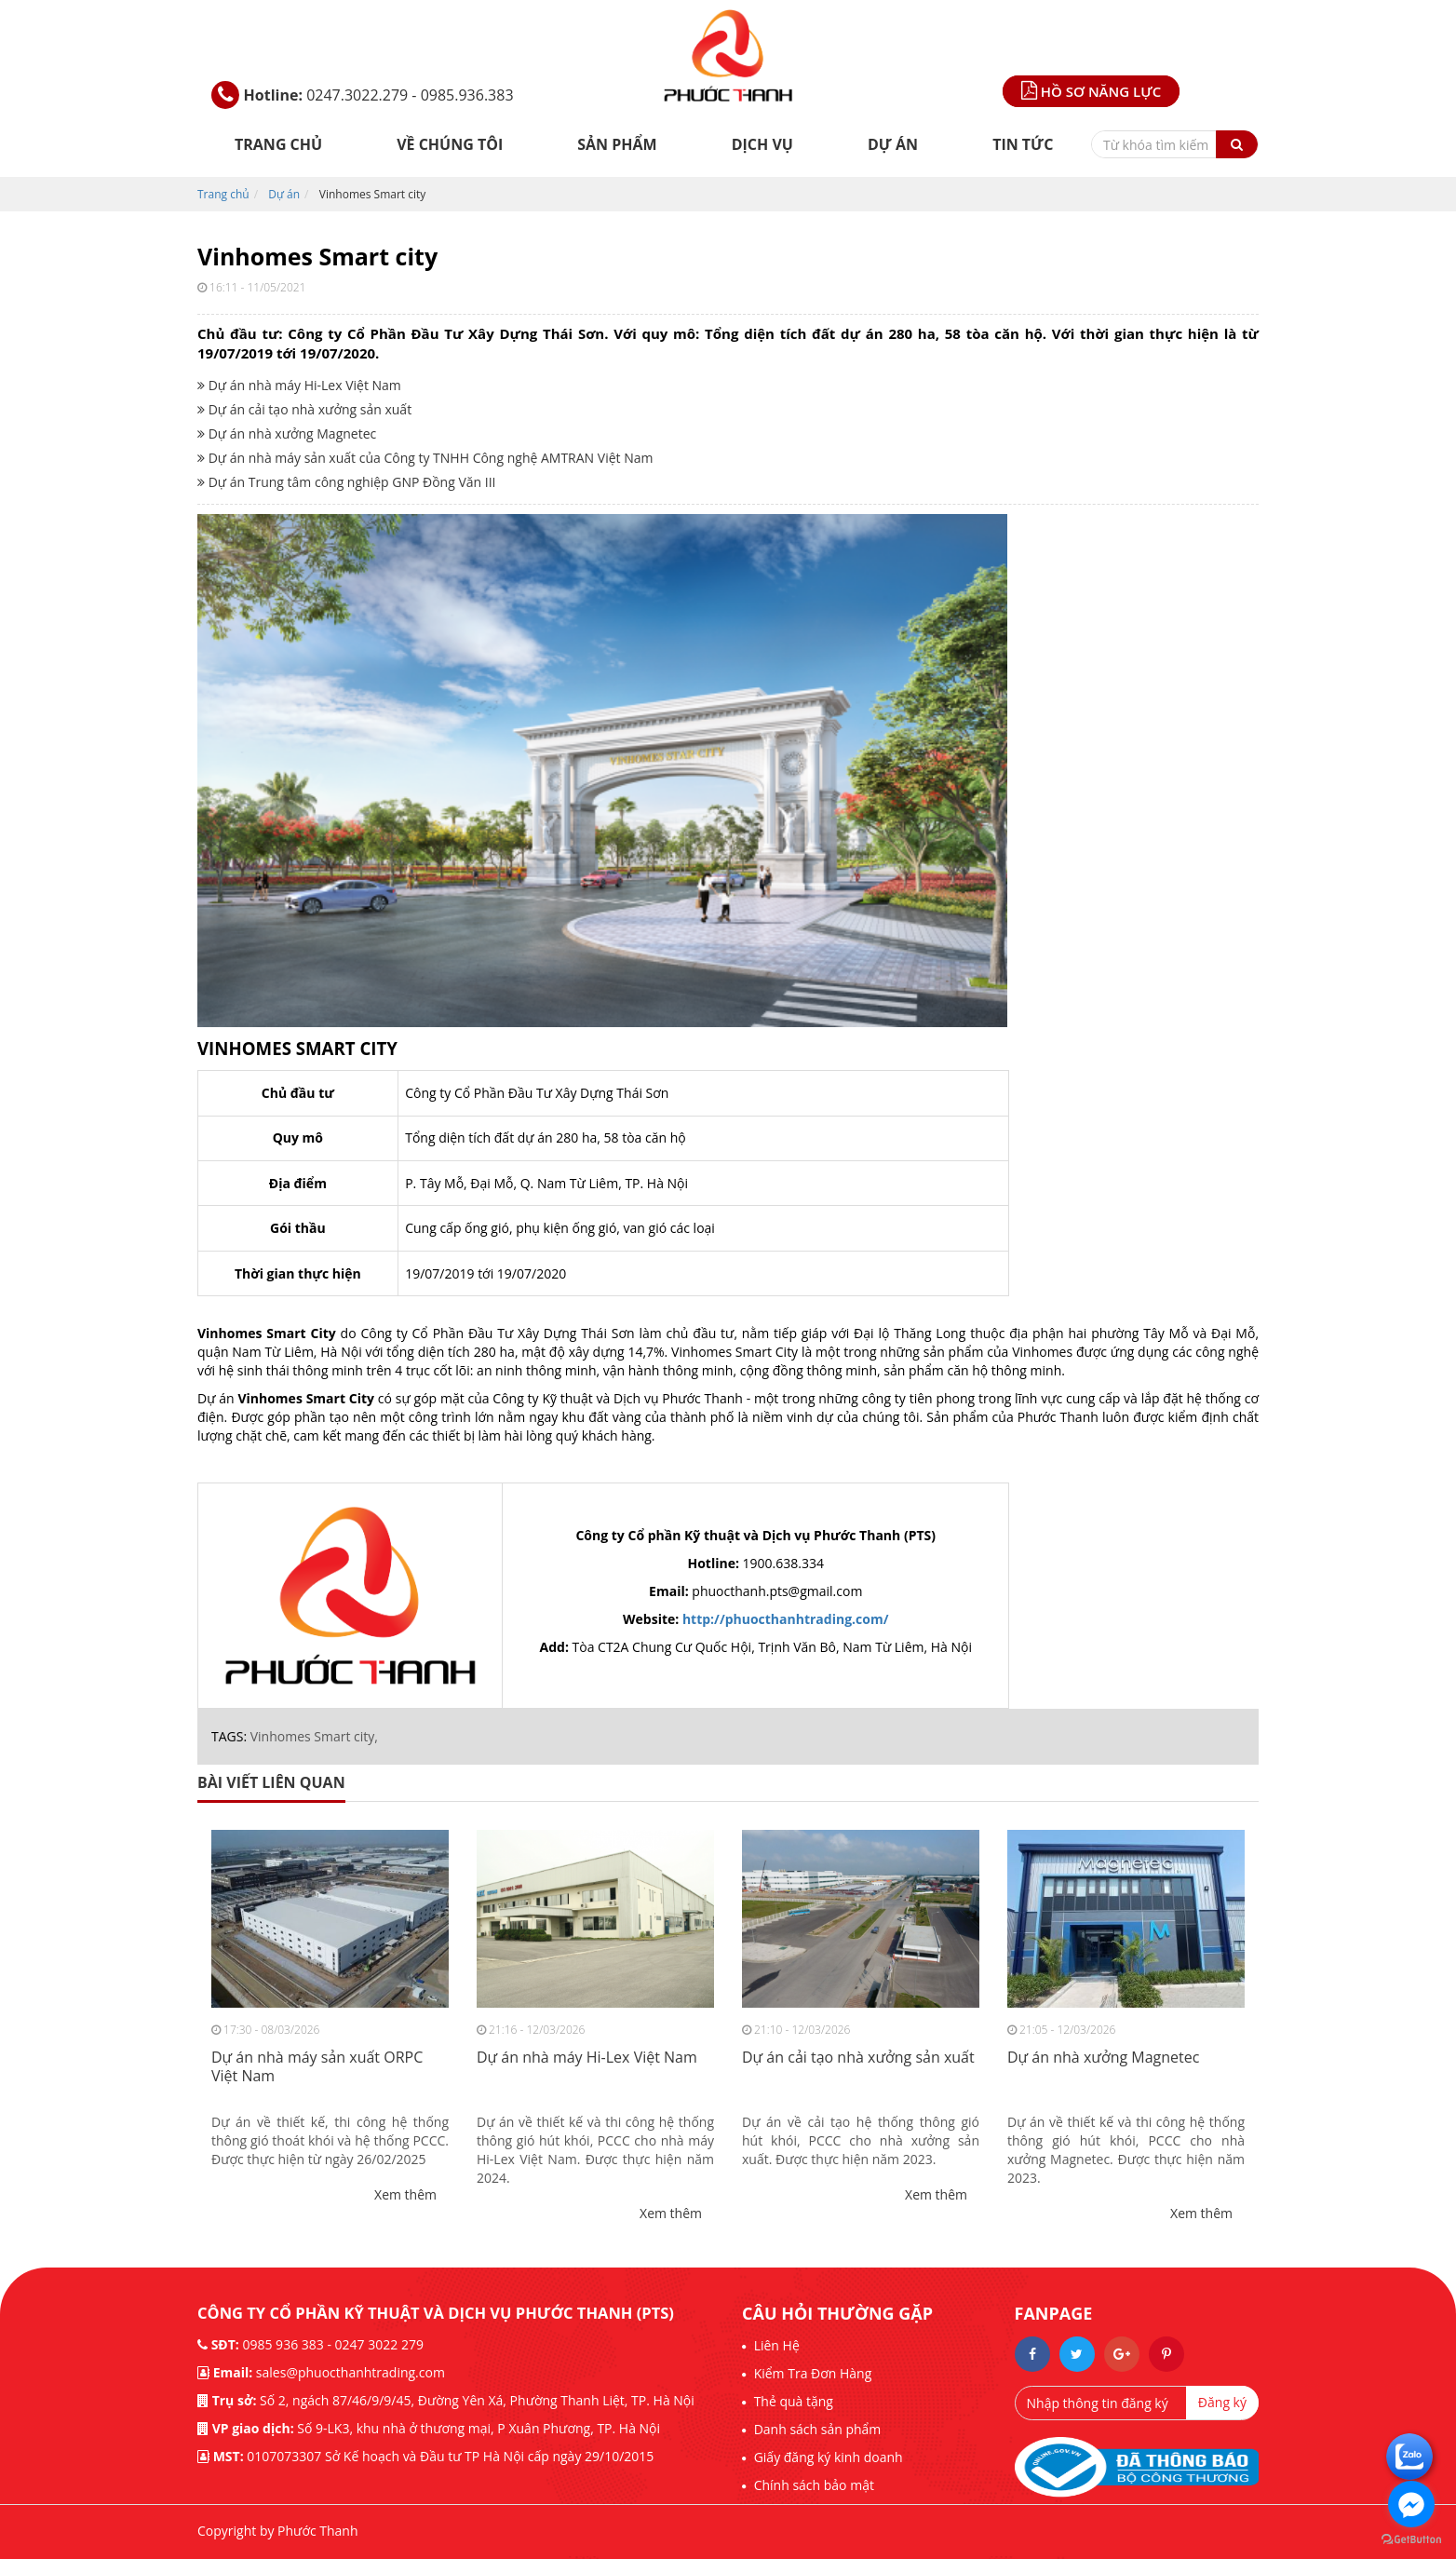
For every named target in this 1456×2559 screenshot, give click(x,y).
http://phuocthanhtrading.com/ (785, 1619)
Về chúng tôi (450, 144)
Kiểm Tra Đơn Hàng (810, 2373)
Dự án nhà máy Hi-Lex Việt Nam (299, 385)
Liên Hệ (775, 2345)
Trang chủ (278, 144)
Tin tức (1022, 144)
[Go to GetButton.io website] (1411, 2540)
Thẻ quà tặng (791, 2401)
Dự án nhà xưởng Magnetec (286, 433)
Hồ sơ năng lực (1091, 91)
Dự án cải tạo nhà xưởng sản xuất (304, 409)
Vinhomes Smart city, (314, 1736)
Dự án (893, 144)
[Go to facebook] (1411, 2504)
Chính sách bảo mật (812, 2485)
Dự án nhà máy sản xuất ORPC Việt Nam (317, 2067)
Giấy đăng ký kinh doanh (826, 2457)
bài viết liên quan (271, 1782)
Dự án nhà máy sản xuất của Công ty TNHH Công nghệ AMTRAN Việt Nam (425, 458)
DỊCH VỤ (762, 144)
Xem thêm (405, 2194)
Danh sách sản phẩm (815, 2429)
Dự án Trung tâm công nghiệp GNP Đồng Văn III (346, 482)
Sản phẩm (616, 144)
